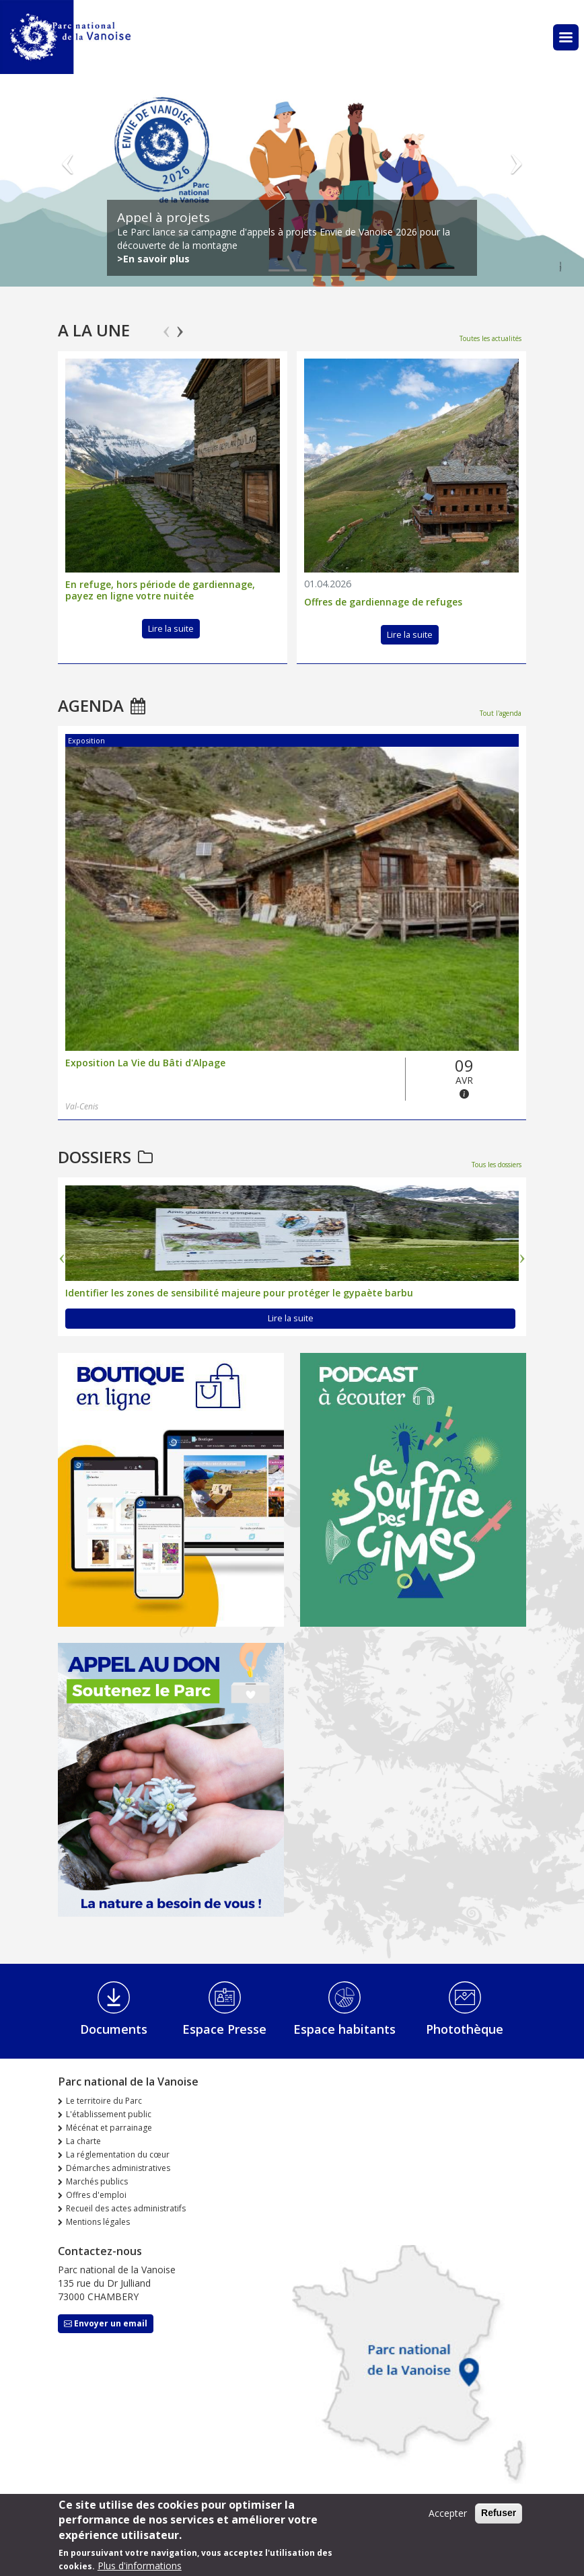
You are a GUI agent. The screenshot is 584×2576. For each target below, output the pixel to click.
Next (180, 325)
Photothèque (464, 2029)
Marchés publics (97, 2181)
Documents (113, 2029)
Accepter (448, 2513)
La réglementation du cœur (118, 2154)
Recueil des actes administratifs (126, 2208)
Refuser (498, 2512)
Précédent (68, 153)
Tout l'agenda (500, 713)
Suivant (516, 153)
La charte (83, 2141)
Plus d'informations (140, 2565)
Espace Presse (224, 2029)
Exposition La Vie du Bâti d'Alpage (145, 1063)
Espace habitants (344, 2029)
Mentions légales (98, 2222)
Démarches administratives (118, 2168)
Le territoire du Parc (104, 2100)
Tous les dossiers (496, 1164)
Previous (166, 325)
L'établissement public (108, 2114)
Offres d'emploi (96, 2195)
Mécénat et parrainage (109, 2127)
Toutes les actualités (490, 338)
